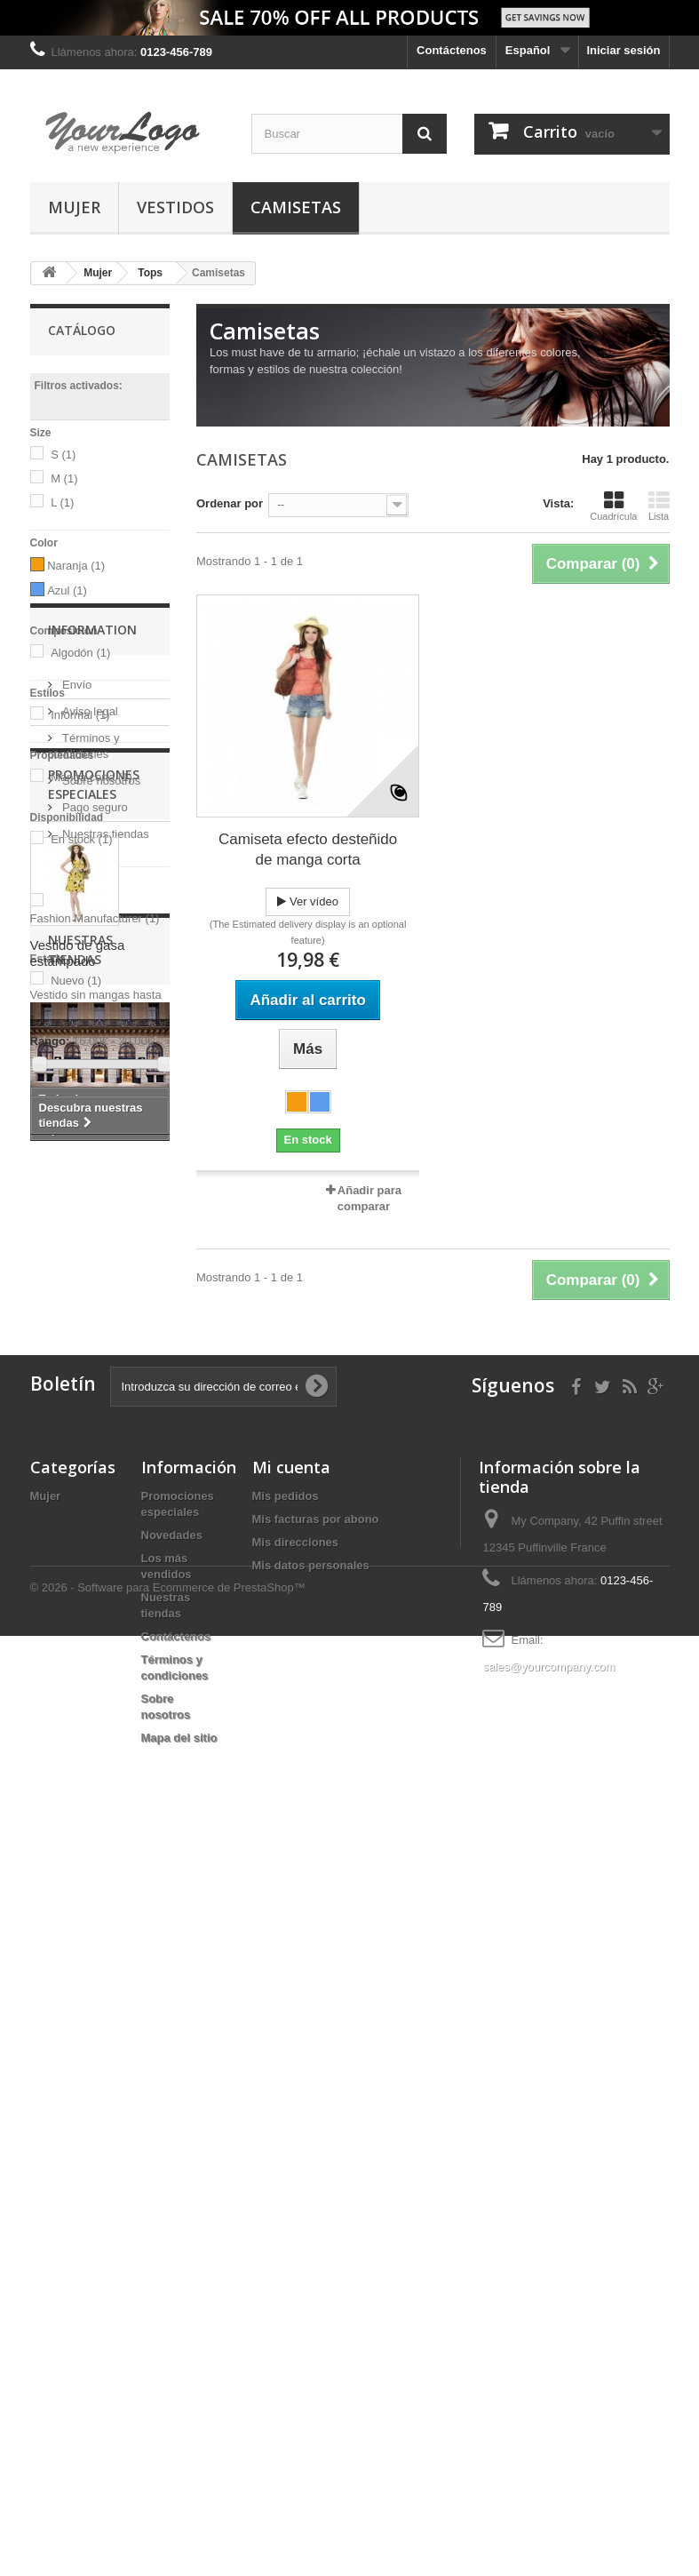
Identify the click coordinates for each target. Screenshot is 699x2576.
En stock (81, 839)
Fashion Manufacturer (95, 918)
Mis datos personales (310, 2291)
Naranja (76, 565)
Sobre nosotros (100, 1275)
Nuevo (76, 980)
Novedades (172, 2261)
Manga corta (91, 777)
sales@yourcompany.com (548, 2392)
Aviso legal (89, 1206)
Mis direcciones (295, 2268)
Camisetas (295, 207)
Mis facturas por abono (315, 2245)
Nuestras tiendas (104, 1329)
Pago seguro (94, 1302)
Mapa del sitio (179, 2463)
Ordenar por (229, 503)
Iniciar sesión (623, 50)
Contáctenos (452, 50)
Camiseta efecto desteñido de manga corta (307, 849)
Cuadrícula (613, 506)
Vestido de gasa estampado (77, 1574)
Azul (67, 590)
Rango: (50, 1041)
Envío (76, 1179)
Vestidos (175, 207)
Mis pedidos (285, 2222)
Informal (80, 715)
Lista (659, 506)
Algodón (80, 652)
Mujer (74, 207)
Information (92, 1131)
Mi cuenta (291, 2193)
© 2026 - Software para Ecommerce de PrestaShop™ (168, 2527)
